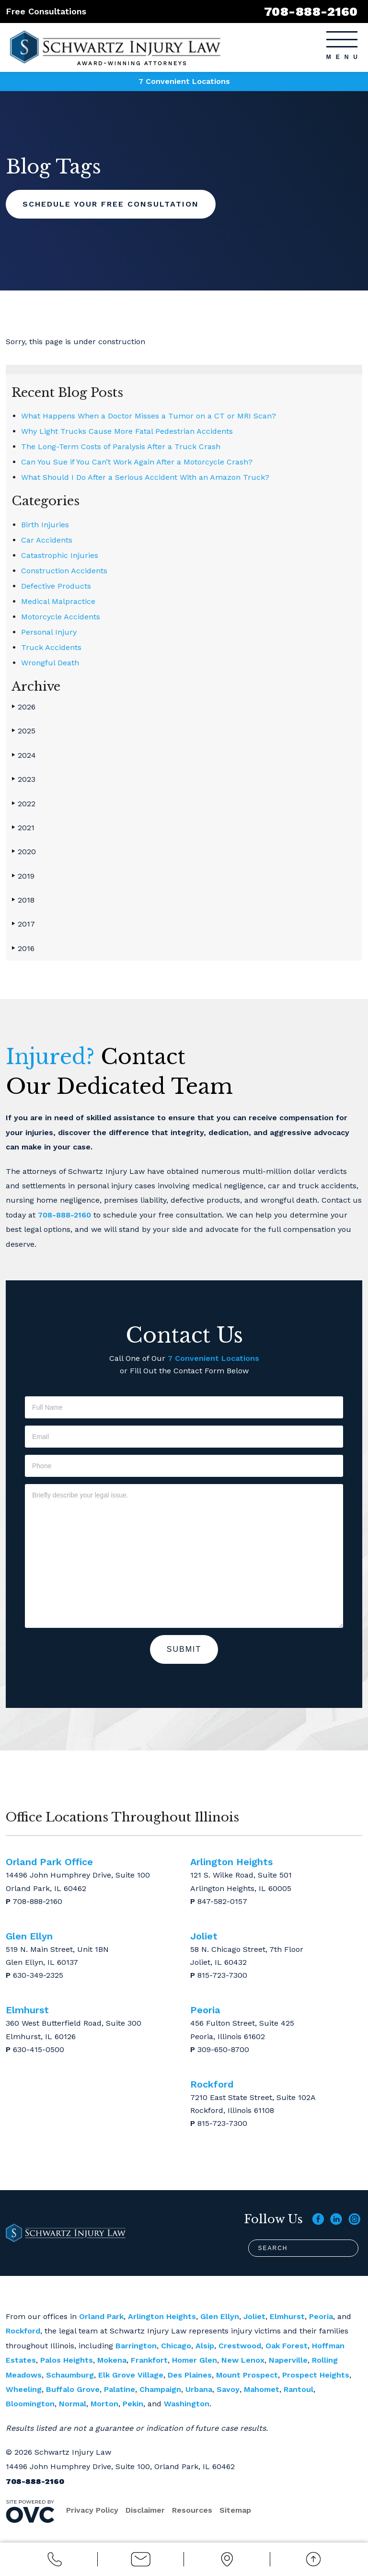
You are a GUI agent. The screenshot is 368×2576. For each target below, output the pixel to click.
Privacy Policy (92, 2510)
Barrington (136, 2345)
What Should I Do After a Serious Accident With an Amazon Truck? (145, 477)
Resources (192, 2510)
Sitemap (235, 2510)
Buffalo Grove (73, 2389)
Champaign (160, 2389)
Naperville (288, 2360)
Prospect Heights (315, 2374)
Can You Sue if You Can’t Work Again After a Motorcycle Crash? (137, 461)
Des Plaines (190, 2374)
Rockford (23, 2330)
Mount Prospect (247, 2374)
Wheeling (24, 2389)
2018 (23, 900)
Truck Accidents (51, 647)
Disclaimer (145, 2510)
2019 (23, 876)
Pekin (133, 2403)
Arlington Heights (162, 2316)
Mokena (111, 2360)
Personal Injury (49, 632)
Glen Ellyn (219, 2316)
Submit (184, 1649)
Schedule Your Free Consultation (111, 204)
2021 (23, 828)
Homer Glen (194, 2360)
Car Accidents (46, 540)
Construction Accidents (64, 570)
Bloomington (30, 2403)
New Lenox (242, 2360)
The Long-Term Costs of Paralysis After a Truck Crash (120, 446)
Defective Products (56, 586)
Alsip (205, 2345)
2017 (23, 924)
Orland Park (101, 2316)
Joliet (254, 2316)
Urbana (198, 2389)
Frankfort (149, 2360)
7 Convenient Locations (184, 81)
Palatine (119, 2389)
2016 (23, 948)
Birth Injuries (45, 524)
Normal (72, 2403)
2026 (23, 707)
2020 (24, 852)
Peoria (321, 2316)
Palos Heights (66, 2360)
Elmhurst (287, 2316)
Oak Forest (286, 2345)
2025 (23, 731)
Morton (104, 2403)
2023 (23, 779)
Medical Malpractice (58, 601)
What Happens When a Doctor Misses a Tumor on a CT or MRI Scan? (148, 415)
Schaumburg (70, 2374)
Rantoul (298, 2389)
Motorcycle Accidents (60, 616)
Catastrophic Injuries (59, 555)
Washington (186, 2403)
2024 (24, 755)
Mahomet (261, 2389)
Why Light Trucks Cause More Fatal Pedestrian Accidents (127, 431)
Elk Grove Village (130, 2374)
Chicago (176, 2345)
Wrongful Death (50, 662)
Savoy (228, 2389)
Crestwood (239, 2345)
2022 (23, 804)
